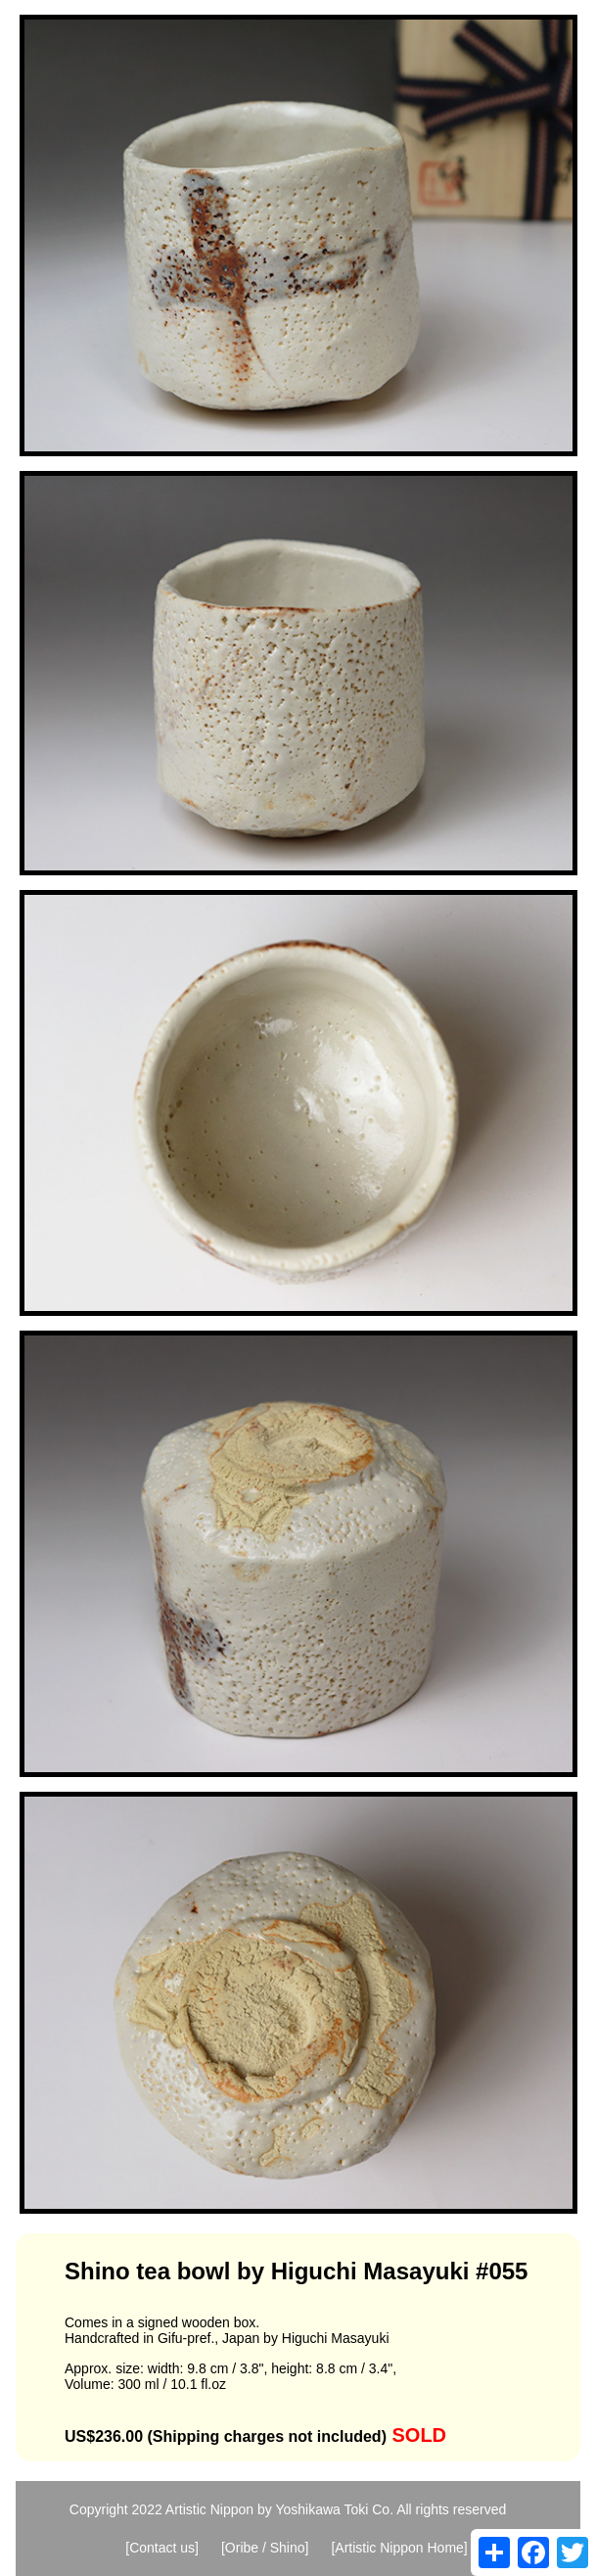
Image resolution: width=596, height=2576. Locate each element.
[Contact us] (162, 2547)
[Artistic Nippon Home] (399, 2547)
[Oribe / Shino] (265, 2547)
